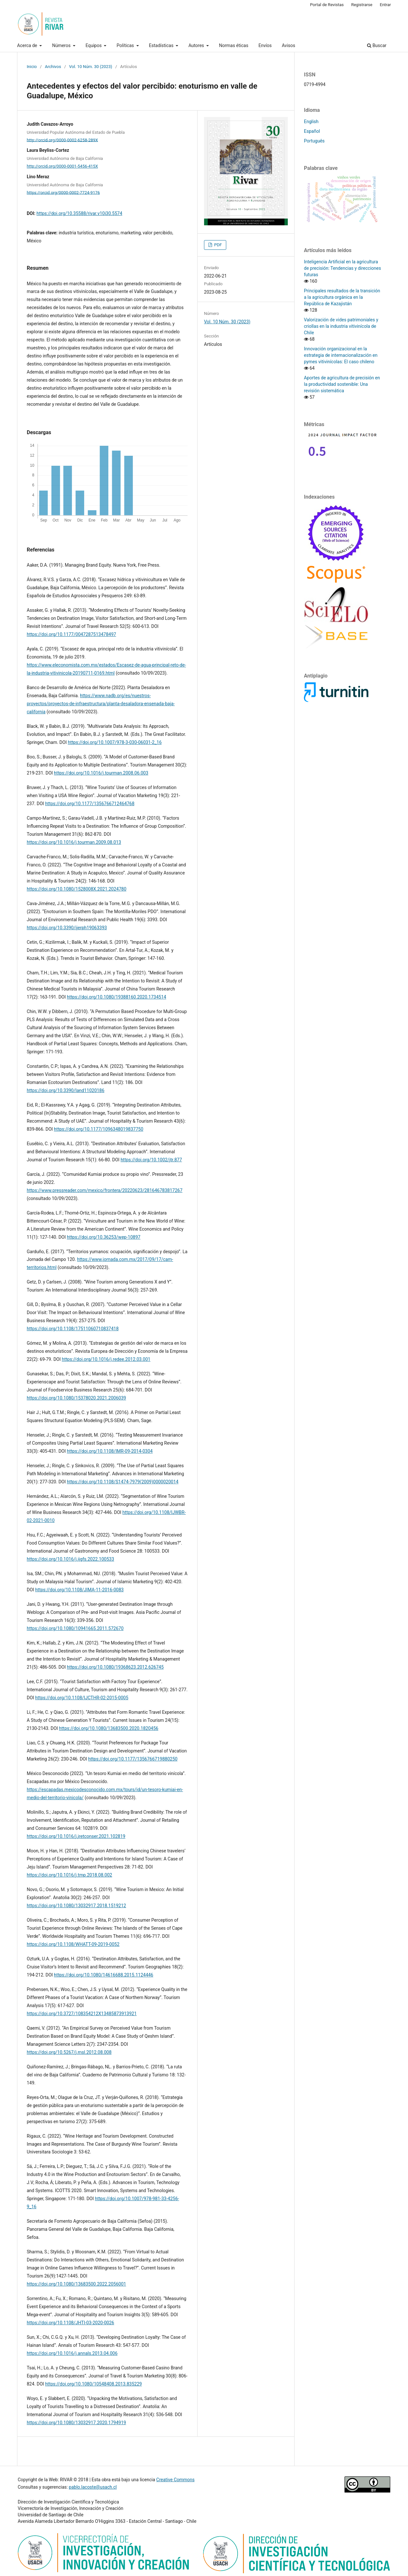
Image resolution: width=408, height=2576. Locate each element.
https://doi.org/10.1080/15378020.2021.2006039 (76, 1397)
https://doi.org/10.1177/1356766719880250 (133, 1758)
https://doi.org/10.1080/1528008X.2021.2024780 (76, 889)
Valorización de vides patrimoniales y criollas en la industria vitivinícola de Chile (341, 326)
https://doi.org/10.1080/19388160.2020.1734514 (116, 997)
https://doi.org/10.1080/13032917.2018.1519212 (76, 1905)
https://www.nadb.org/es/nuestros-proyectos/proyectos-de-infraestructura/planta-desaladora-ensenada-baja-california (101, 703)
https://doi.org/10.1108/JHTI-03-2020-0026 (70, 2322)
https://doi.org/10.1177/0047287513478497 (71, 634)
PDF (217, 244)
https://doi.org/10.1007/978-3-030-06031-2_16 (114, 742)
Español (312, 131)
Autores (197, 45)
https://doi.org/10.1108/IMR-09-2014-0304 (109, 1451)
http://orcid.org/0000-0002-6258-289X (62, 139)
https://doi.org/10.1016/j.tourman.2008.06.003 (101, 773)
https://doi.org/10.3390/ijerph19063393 (67, 927)
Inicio (32, 66)
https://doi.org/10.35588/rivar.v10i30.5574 (79, 213)
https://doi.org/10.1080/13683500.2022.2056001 (76, 2284)
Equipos (93, 45)
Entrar (385, 4)
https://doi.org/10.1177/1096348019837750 (98, 1129)
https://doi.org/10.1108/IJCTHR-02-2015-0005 (81, 1697)
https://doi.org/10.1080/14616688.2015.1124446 (103, 1974)
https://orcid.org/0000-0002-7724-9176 (63, 192)
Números (62, 45)
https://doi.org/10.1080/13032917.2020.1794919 (76, 2422)
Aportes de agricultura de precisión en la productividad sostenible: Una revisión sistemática (342, 384)
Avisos (288, 45)
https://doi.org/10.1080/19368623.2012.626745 (115, 1667)
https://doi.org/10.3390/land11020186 (65, 1090)
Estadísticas (162, 45)
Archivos (53, 66)
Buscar (376, 45)
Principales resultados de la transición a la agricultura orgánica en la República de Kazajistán (342, 297)
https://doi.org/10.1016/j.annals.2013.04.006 (72, 2353)
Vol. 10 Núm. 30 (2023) (90, 66)
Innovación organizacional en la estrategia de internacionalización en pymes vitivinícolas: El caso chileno (340, 355)
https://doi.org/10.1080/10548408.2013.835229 (93, 2383)
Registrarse (362, 4)
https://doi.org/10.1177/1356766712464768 (89, 803)
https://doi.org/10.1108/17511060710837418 (73, 1328)
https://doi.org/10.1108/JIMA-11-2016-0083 (79, 1589)
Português (314, 140)
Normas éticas (233, 45)
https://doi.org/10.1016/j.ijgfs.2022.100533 (70, 1559)
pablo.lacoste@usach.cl (93, 2487)
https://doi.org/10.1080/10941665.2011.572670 (75, 1628)
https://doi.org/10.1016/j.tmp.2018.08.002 (69, 1875)
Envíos (265, 45)
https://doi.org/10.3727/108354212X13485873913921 (82, 2013)
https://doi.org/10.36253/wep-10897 (103, 1237)
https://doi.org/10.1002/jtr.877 (151, 1159)
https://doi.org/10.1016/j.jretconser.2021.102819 (76, 1836)
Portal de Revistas (327, 4)
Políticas (126, 45)
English (311, 121)
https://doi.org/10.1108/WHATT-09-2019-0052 (73, 1944)
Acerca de (27, 45)
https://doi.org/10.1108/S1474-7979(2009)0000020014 (122, 1481)
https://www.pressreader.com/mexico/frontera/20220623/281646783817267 (104, 1190)
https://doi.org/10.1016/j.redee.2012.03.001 (106, 1359)
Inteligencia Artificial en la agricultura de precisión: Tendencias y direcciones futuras (342, 268)
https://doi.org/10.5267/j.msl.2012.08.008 (69, 2052)
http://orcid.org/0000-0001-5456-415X (62, 166)
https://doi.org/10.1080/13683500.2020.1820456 (108, 1728)
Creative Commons (175, 2479)
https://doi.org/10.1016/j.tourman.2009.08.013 (74, 842)
